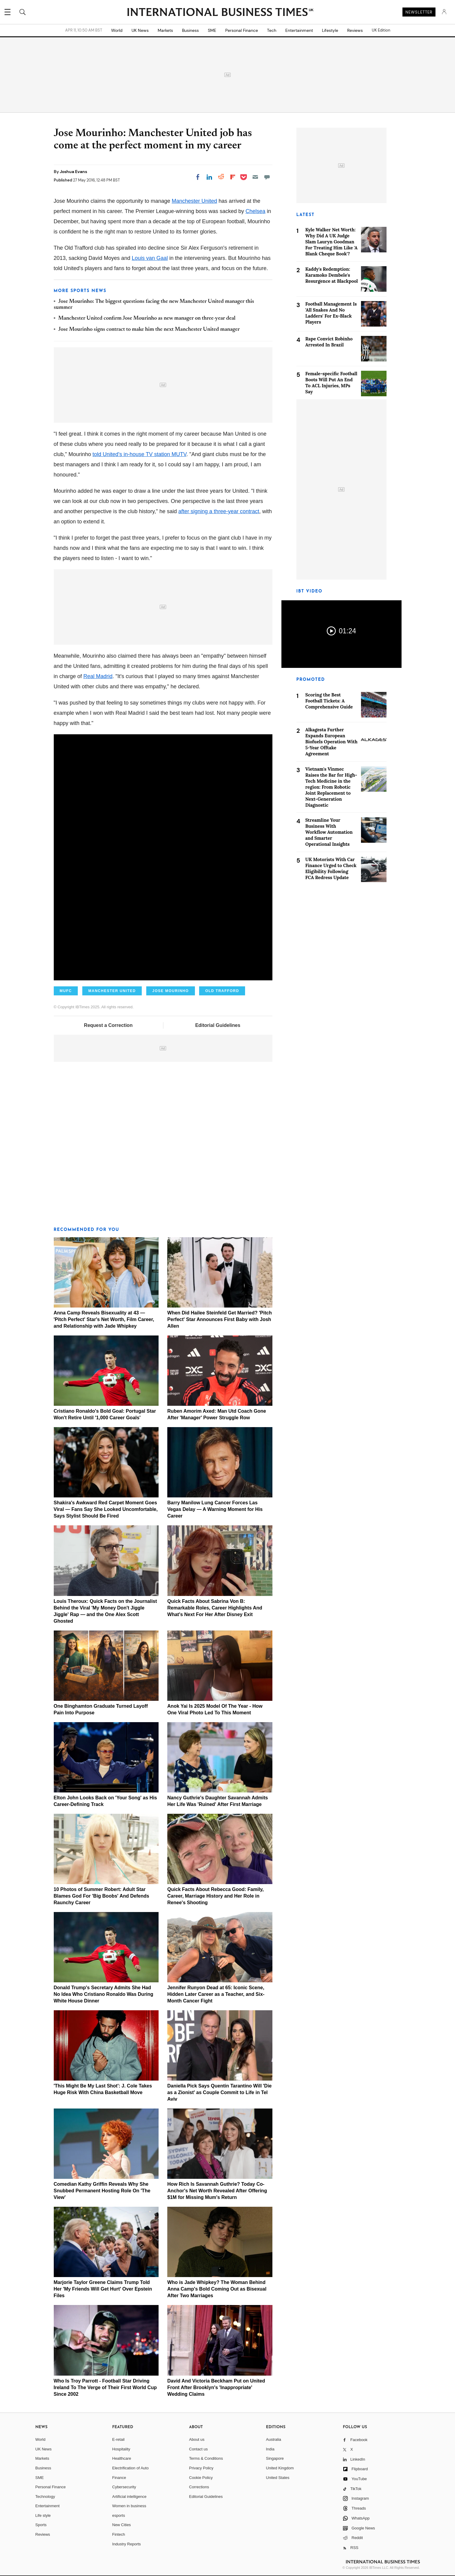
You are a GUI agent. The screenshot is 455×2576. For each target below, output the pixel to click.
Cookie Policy (201, 2477)
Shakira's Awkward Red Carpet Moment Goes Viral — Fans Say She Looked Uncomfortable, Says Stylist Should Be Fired (106, 1509)
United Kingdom (280, 2468)
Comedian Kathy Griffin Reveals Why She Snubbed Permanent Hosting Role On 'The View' (102, 2191)
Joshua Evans (73, 171)
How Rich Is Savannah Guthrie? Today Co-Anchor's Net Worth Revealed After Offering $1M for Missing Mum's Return (217, 2191)
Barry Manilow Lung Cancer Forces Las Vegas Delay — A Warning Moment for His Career (214, 1509)
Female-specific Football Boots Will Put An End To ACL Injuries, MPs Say (331, 382)
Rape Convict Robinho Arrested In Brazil (329, 342)
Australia (273, 2439)
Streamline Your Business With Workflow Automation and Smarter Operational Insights (329, 832)
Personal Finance (241, 30)
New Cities (121, 2525)
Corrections (199, 2487)
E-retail (118, 2439)
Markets (165, 30)
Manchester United (194, 201)
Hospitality (121, 2449)
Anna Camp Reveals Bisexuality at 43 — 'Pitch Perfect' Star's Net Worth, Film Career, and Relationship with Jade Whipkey (104, 1319)
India (270, 2449)
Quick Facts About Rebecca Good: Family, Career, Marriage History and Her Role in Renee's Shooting (215, 1896)
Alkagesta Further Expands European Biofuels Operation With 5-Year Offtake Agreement (331, 742)
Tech (271, 30)
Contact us (198, 2449)
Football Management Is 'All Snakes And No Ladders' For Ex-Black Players (331, 313)
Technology (45, 2496)
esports (118, 2515)
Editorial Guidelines (217, 1025)
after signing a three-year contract (218, 511)
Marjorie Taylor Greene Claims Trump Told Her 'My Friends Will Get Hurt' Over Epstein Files (103, 2289)
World (117, 30)
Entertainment (299, 30)
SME (212, 30)
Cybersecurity (124, 2487)
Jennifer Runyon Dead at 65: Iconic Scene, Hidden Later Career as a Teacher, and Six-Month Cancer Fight (215, 1994)
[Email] (255, 177)
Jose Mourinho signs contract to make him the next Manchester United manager (149, 329)
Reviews (355, 30)
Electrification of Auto (130, 2468)
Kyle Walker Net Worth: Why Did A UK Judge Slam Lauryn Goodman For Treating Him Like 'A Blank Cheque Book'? (331, 242)
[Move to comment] (267, 177)
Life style (43, 2515)
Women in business (129, 2506)
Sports (41, 2525)
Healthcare (121, 2458)
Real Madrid (98, 676)
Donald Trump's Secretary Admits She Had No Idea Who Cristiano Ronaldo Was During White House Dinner (103, 1994)
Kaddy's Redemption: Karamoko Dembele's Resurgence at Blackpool (331, 275)
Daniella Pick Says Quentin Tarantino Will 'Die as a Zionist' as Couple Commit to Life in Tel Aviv (219, 2092)
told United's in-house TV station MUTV (140, 454)
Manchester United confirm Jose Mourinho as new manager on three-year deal (146, 318)
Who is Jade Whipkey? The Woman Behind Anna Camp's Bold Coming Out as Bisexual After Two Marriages (216, 2289)
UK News (140, 30)
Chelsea (255, 211)
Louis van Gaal (150, 258)
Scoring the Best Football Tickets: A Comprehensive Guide (329, 701)
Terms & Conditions (206, 2458)
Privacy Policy (201, 2468)
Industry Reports (126, 2544)
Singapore (275, 2458)
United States (278, 2477)
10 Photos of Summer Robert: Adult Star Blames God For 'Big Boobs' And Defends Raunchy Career (101, 1896)
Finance (119, 2477)
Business (190, 30)
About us (197, 2439)
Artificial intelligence (129, 2496)
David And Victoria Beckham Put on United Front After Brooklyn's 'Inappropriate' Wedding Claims (216, 2387)
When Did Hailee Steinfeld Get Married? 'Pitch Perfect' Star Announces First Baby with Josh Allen (219, 1319)
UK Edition (381, 30)
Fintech (118, 2534)
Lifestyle (330, 30)
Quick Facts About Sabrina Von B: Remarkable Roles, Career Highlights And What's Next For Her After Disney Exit (214, 1608)
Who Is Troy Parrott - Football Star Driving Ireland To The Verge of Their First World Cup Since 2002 (105, 2387)
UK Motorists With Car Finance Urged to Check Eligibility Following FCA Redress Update (330, 868)
